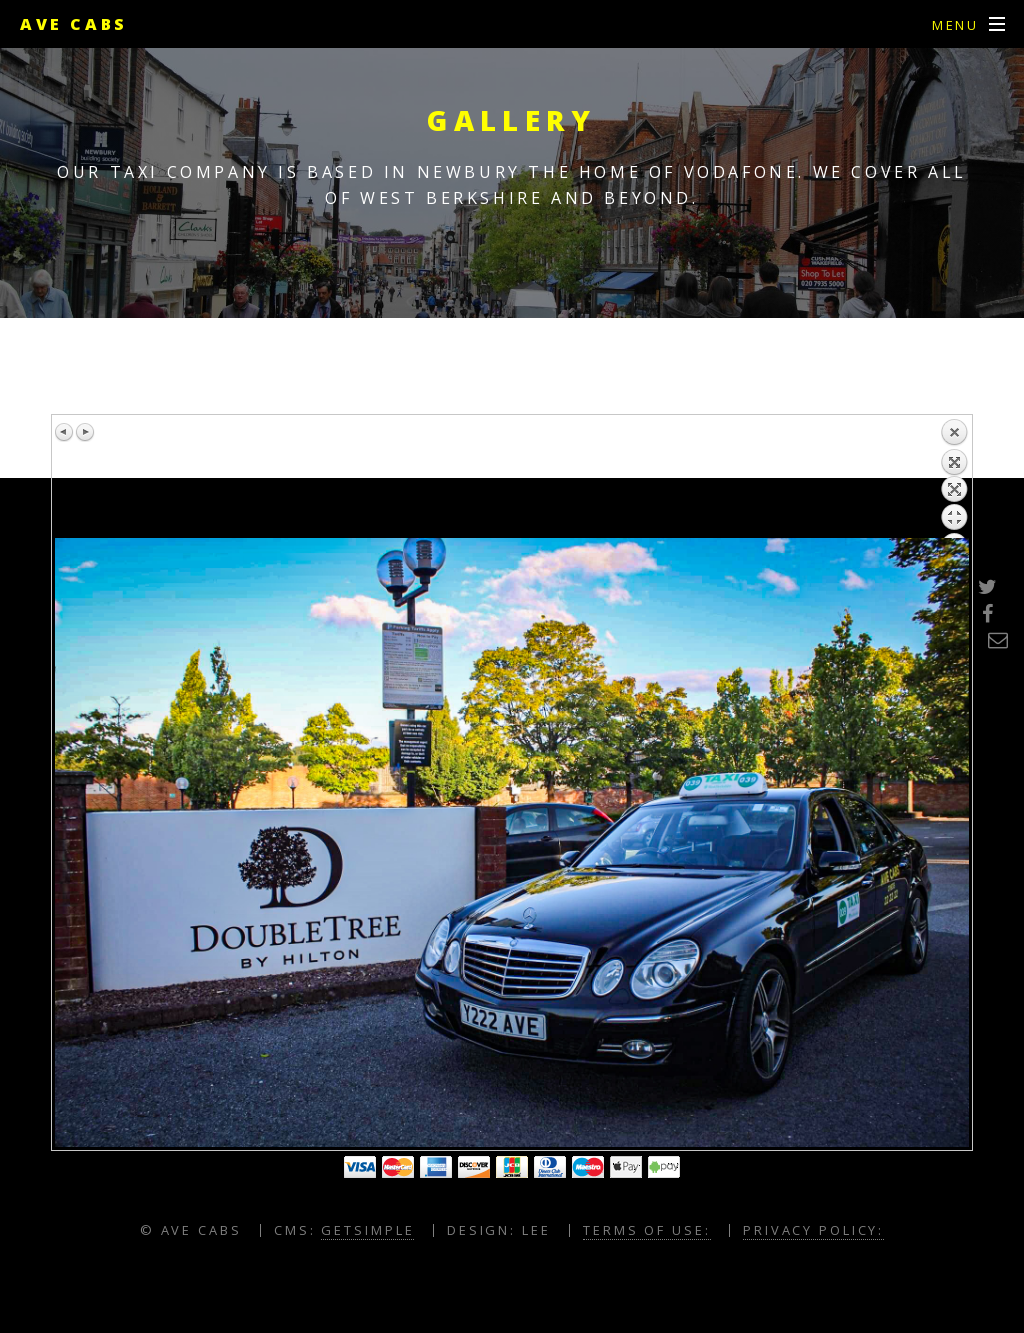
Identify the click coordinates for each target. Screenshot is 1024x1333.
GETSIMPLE (367, 1230)
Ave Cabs (74, 24)
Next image (85, 432)
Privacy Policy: (813, 1230)
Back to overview (954, 478)
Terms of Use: (646, 1230)
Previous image (65, 432)
